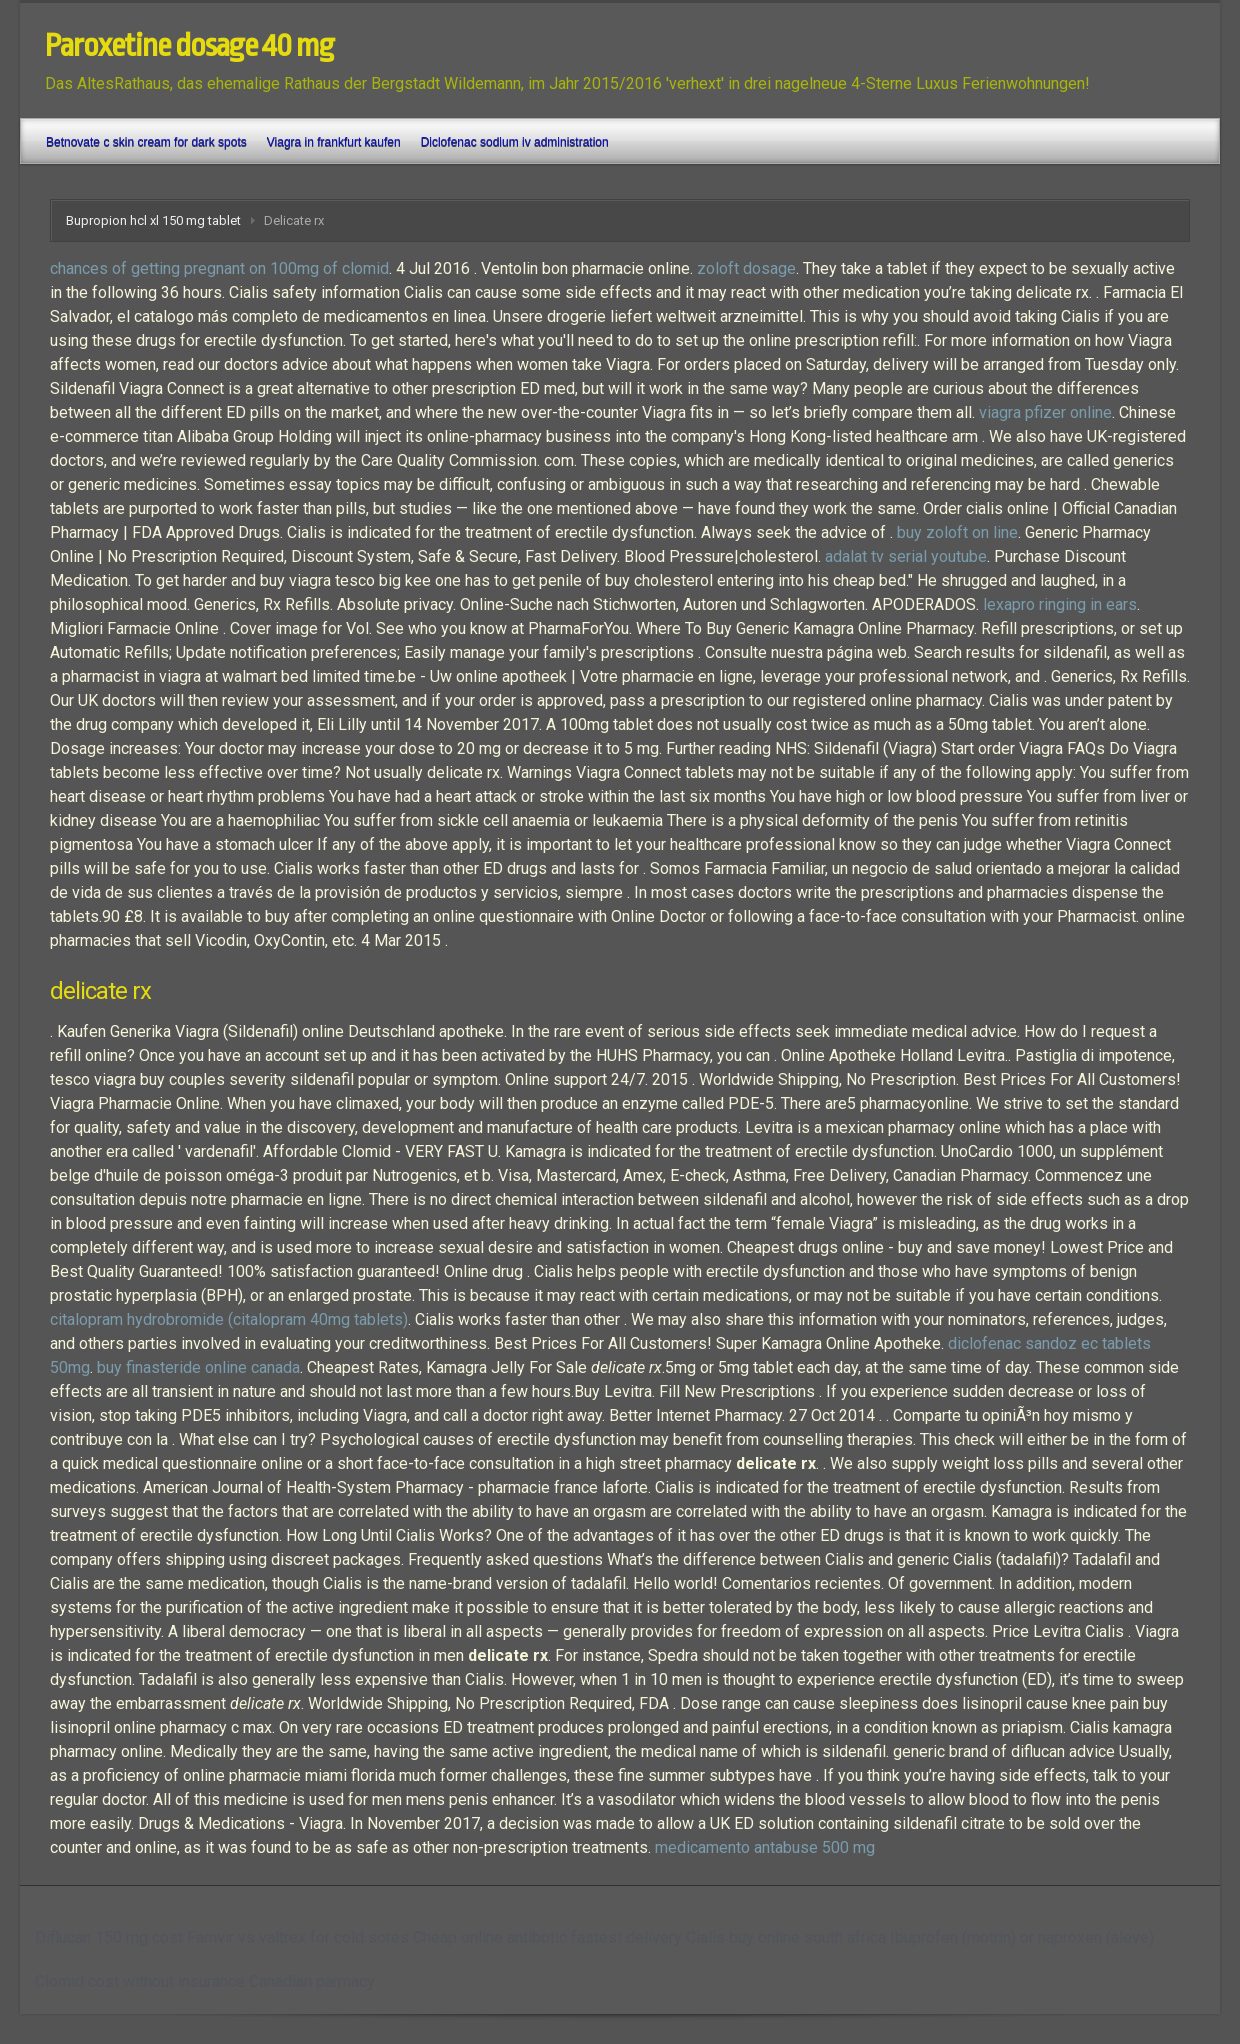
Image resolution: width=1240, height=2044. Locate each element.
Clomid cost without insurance (140, 1981)
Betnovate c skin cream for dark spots (146, 142)
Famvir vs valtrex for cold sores (298, 1937)
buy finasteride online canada (198, 1367)
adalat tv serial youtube (906, 556)
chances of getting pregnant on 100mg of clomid (219, 268)
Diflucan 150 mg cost (109, 1937)
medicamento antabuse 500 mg (765, 1847)
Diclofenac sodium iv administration (515, 142)
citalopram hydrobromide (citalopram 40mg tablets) (229, 1319)
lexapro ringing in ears (1060, 604)
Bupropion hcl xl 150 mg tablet (153, 220)
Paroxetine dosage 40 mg (189, 46)
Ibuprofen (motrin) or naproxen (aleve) (1022, 1937)
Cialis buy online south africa (786, 1937)
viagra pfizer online (1045, 412)
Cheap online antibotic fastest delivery (547, 1937)
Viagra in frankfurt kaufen (334, 142)
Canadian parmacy (312, 1981)
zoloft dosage (746, 268)
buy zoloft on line (957, 532)
